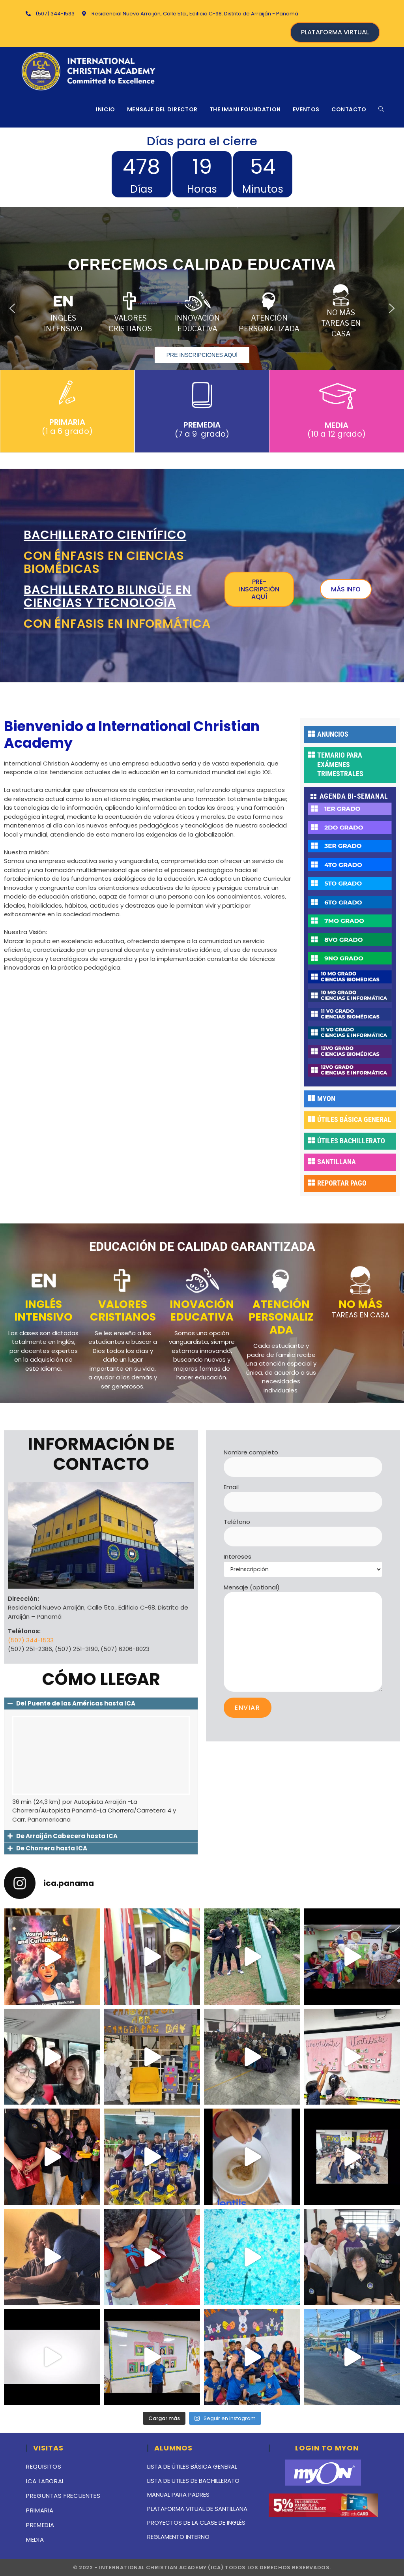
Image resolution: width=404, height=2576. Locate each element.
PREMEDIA (40, 2525)
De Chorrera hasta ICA (51, 1848)
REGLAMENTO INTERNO (178, 2537)
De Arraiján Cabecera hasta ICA (67, 1836)
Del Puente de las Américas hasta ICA (75, 1703)
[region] (202, 308)
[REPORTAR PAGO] (311, 1182)
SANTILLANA (336, 1162)
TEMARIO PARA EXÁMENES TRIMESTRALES (340, 764)
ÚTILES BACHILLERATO (351, 1141)
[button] (12, 308)
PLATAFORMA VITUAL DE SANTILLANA (197, 2509)
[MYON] (311, 1097)
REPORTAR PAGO (342, 1183)
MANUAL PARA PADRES (178, 2494)
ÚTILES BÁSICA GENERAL (354, 1119)
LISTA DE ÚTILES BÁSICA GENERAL (192, 2466)
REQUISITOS (43, 2466)
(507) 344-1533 (31, 1640)
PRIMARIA (40, 2510)
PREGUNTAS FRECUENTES (63, 2496)
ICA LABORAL (45, 2481)
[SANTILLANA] (311, 1161)
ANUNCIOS (332, 734)
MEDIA (35, 2539)
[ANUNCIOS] (311, 733)
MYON (326, 1098)
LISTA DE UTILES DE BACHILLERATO (193, 2481)
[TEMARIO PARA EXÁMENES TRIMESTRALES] (311, 754)
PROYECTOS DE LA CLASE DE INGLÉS (196, 2522)
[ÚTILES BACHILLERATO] (311, 1140)
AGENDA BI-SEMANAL (354, 796)
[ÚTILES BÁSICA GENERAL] (311, 1118)
